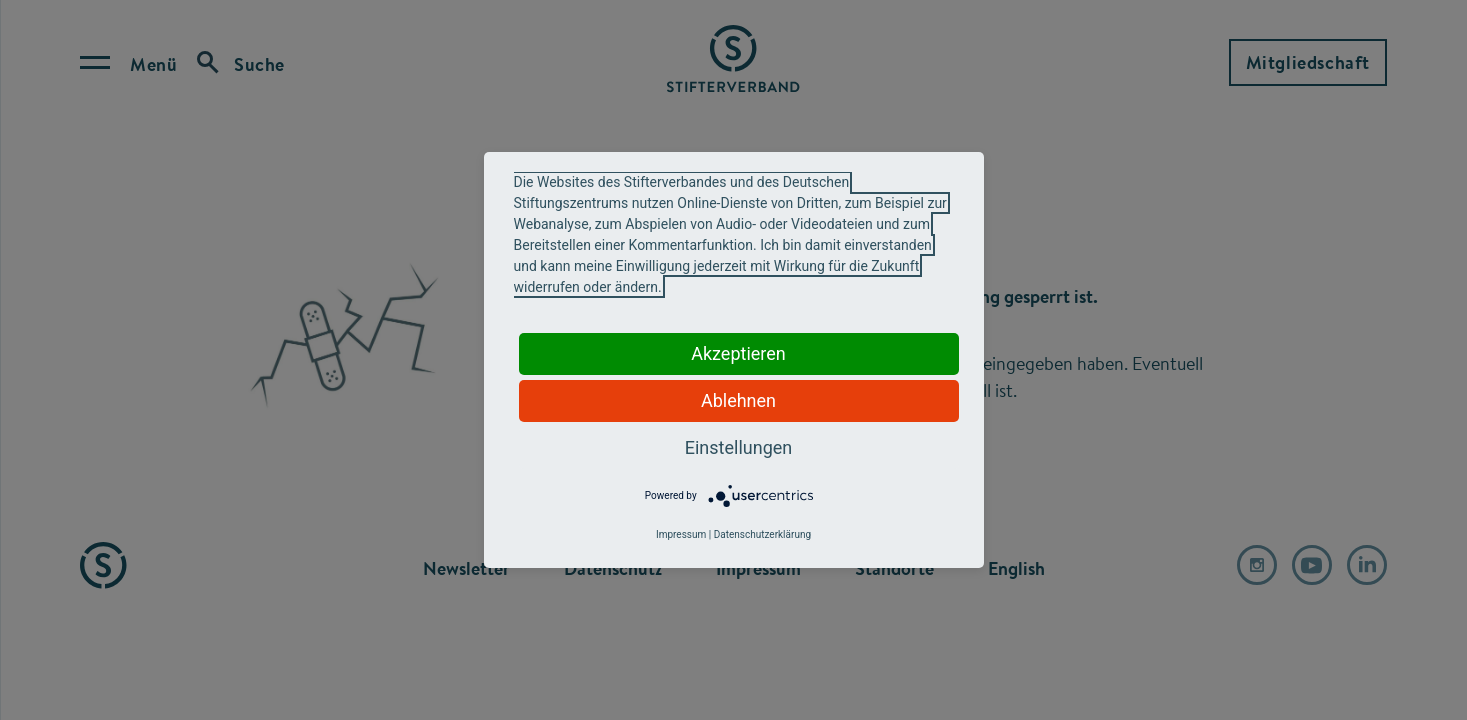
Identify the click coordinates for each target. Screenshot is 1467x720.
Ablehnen (738, 400)
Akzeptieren (738, 353)
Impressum (681, 534)
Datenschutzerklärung (762, 534)
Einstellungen (738, 447)
